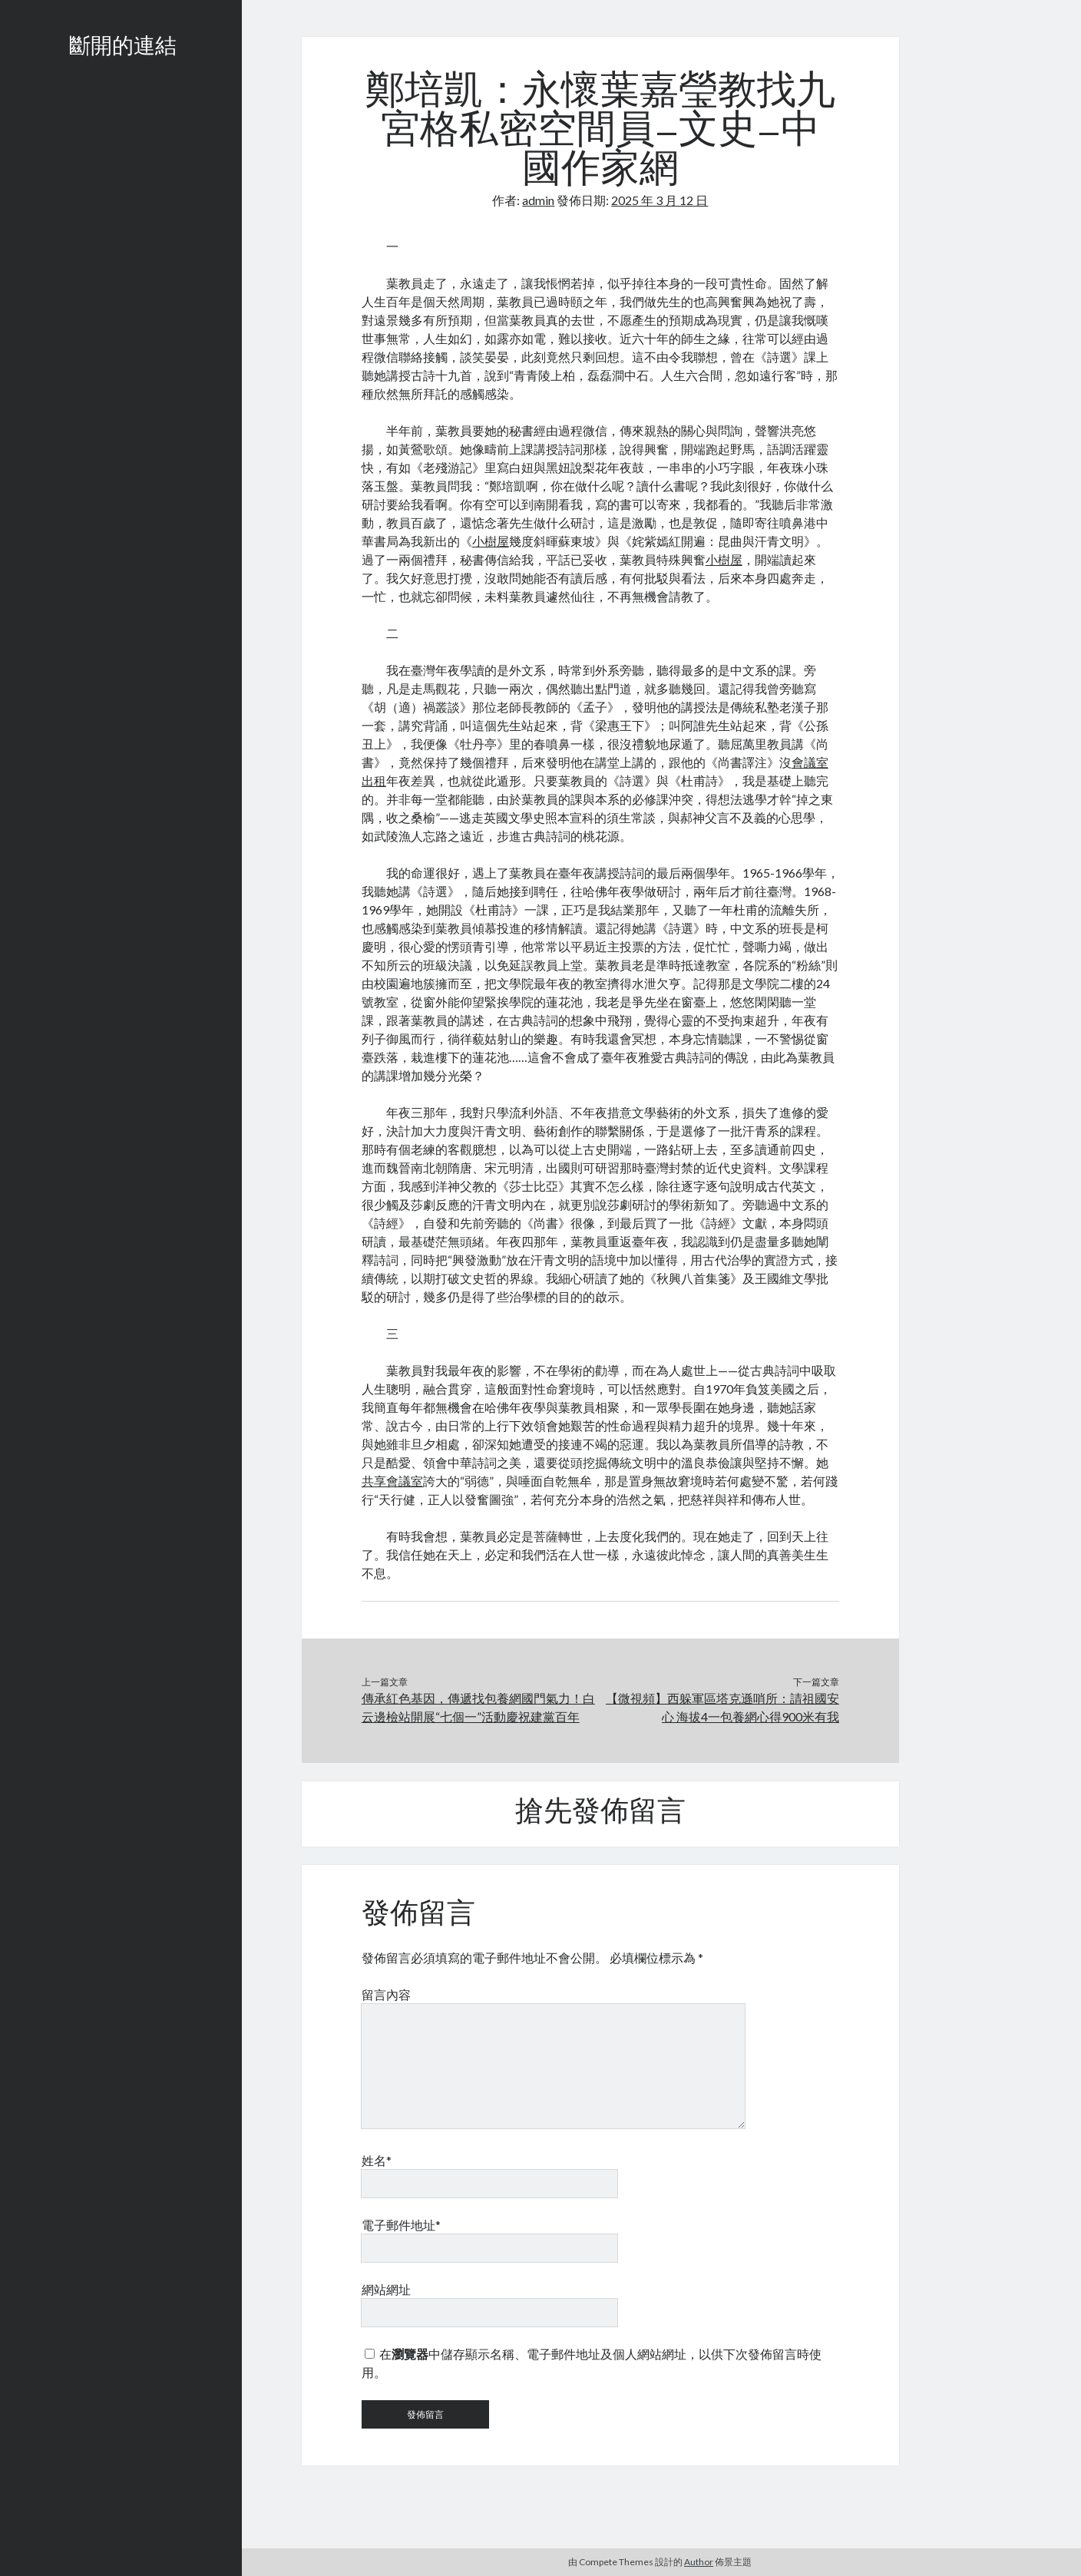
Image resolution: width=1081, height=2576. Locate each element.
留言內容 (386, 1994)
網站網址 (386, 2289)
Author (698, 2562)
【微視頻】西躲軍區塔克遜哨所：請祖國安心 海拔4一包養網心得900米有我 (722, 1707)
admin (538, 200)
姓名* (377, 2160)
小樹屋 (490, 541)
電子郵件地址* (401, 2224)
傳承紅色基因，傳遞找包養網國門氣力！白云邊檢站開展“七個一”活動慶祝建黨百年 (478, 1707)
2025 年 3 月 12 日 (659, 200)
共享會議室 (392, 1480)
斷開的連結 (123, 47)
